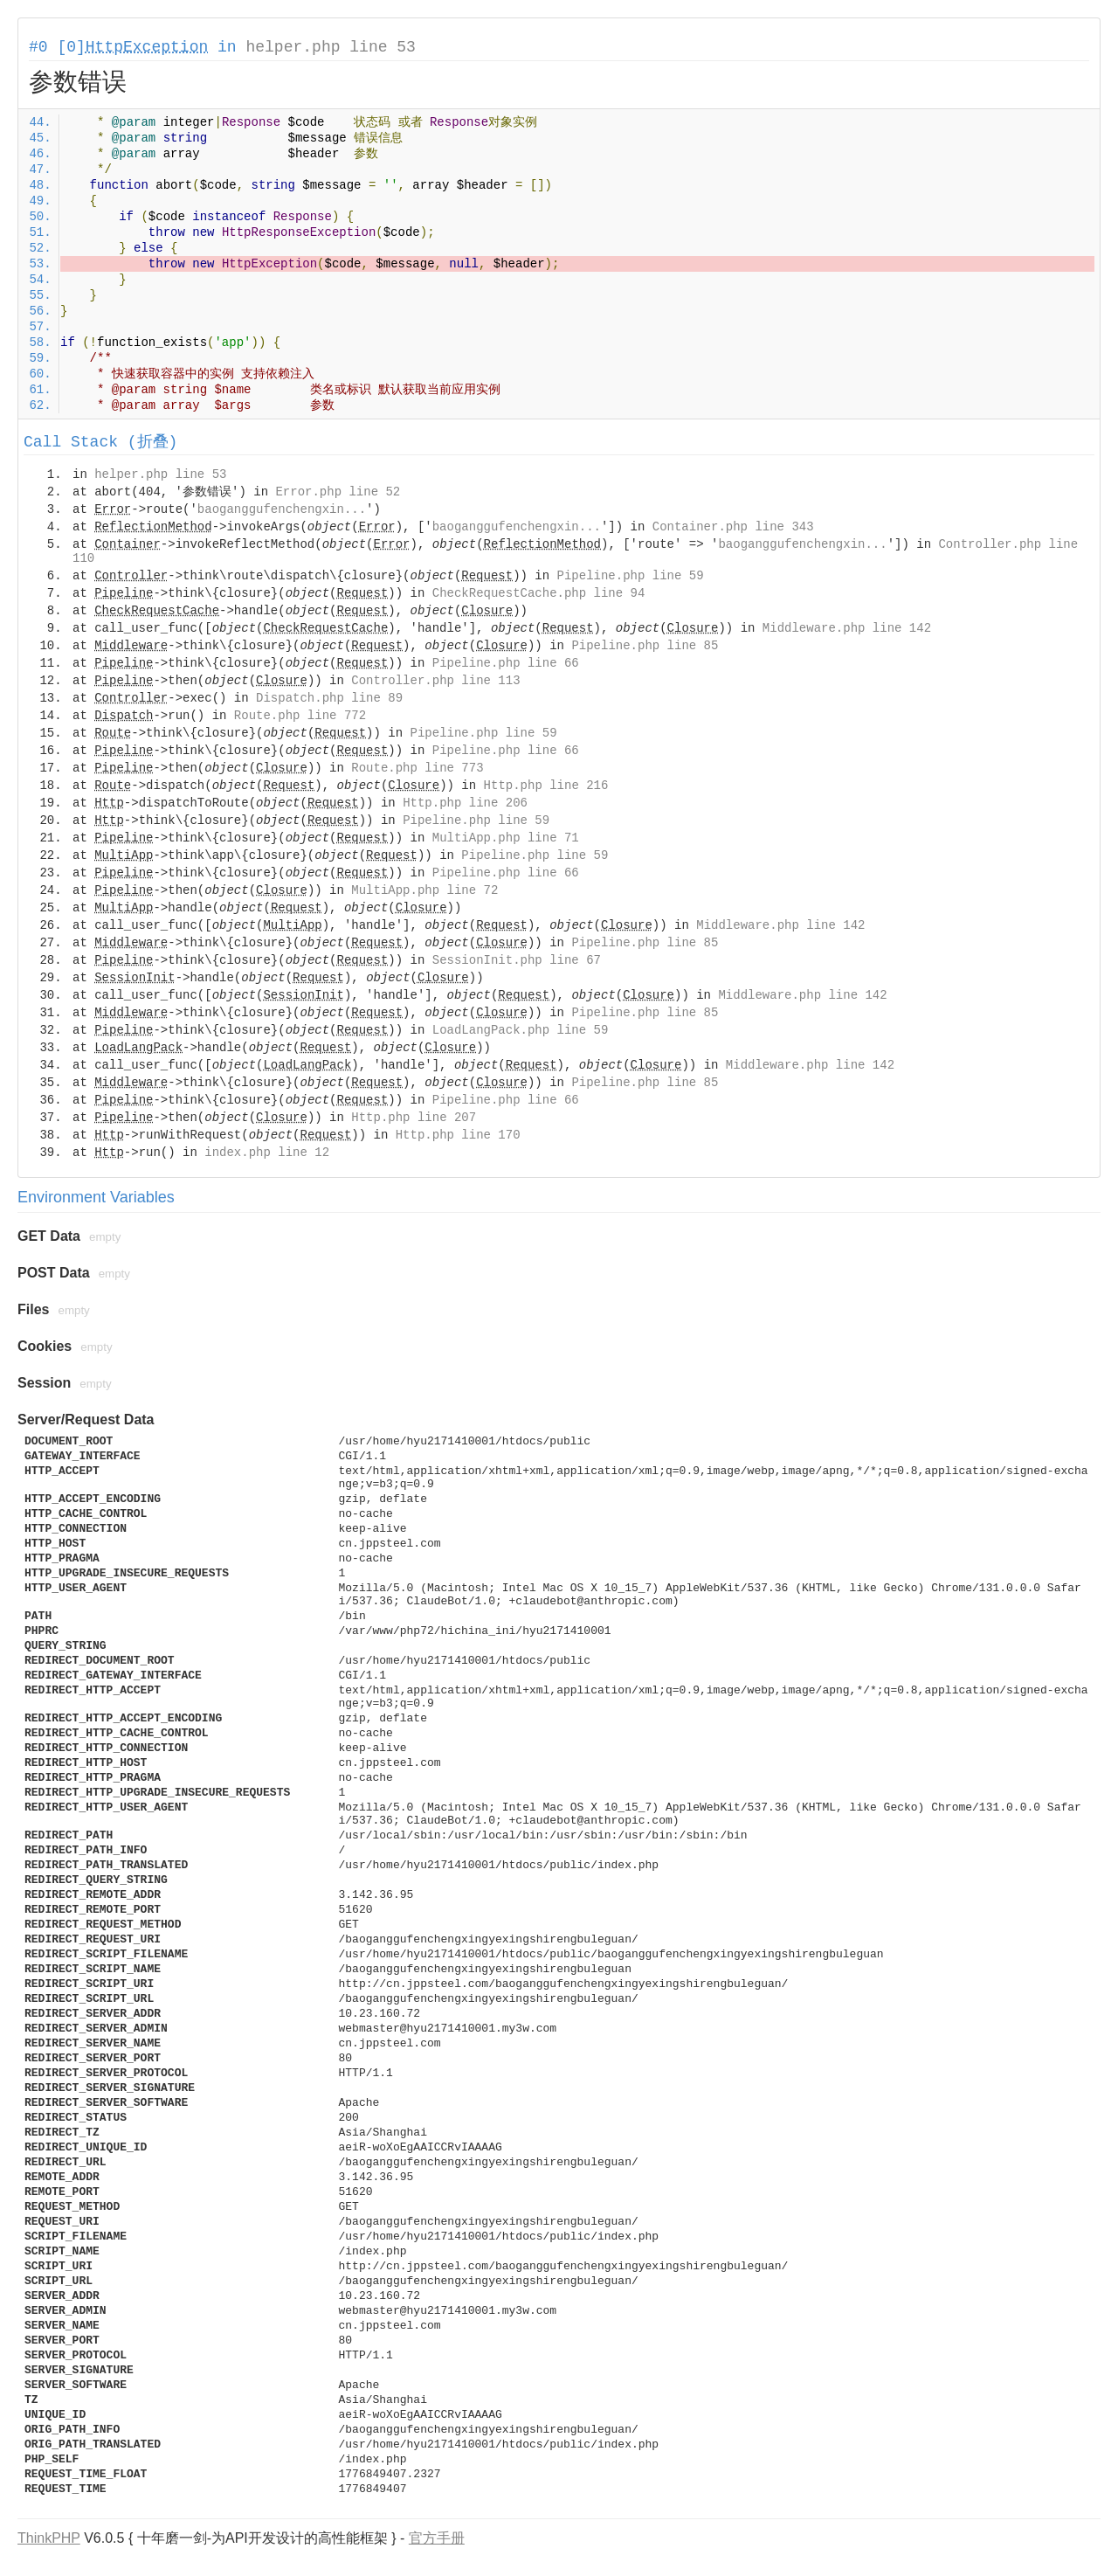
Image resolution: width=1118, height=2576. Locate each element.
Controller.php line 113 (435, 681)
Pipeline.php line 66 (505, 663)
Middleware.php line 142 (847, 628)
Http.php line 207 (413, 1118)
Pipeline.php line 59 (630, 576)
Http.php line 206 (465, 803)
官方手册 (437, 2538)
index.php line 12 (266, 1153)
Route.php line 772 (300, 716)
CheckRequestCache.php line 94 (538, 593)
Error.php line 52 (337, 492)
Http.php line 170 (458, 1135)
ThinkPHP (48, 2538)
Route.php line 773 (417, 768)
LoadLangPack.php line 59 (520, 1030)
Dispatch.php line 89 (329, 698)
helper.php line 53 (330, 47)
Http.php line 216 (546, 786)
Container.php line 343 (733, 527)
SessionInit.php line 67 (516, 960)
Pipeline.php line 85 (644, 646)
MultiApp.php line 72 (424, 890)
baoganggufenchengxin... (281, 509)
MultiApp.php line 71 (505, 838)
